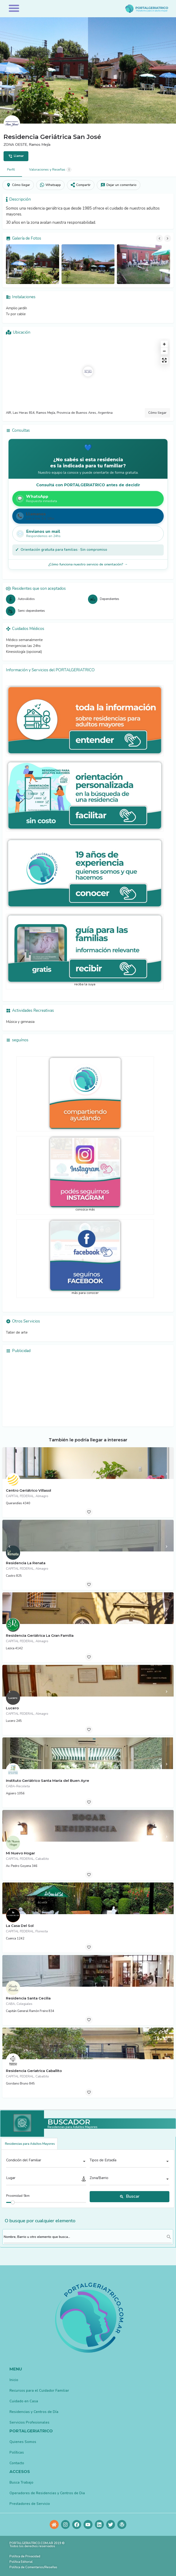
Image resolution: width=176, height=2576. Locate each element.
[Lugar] (46, 2179)
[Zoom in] (164, 344)
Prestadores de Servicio (29, 2503)
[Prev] (9, 1474)
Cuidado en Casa (23, 2401)
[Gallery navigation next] (168, 238)
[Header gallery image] (44, 70)
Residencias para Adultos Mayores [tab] (29, 2144)
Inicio (13, 2380)
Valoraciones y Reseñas (50, 169)
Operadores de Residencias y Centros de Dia (47, 2493)
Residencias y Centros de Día (33, 2411)
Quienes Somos (22, 2441)
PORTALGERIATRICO (31, 2431)
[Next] (166, 1474)
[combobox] (46, 2161)
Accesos (19, 2471)
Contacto (16, 2463)
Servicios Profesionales (29, 2422)
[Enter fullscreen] (164, 360)
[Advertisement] (88, 1390)
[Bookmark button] (89, 1512)
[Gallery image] (32, 264)
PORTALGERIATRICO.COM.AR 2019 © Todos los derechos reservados (37, 2544)
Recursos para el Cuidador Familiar (39, 2390)
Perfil (11, 169)
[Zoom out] (164, 351)
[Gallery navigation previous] (160, 238)
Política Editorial (21, 2562)
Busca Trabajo (21, 2482)
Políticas (16, 2452)
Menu (15, 2369)
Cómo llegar (157, 412)
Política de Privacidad (24, 2556)
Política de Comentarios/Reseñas (33, 2567)
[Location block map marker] (88, 371)
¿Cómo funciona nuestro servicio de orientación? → (88, 564)
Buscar (129, 2196)
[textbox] (46, 2161)
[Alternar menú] (11, 8)
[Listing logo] (12, 123)
